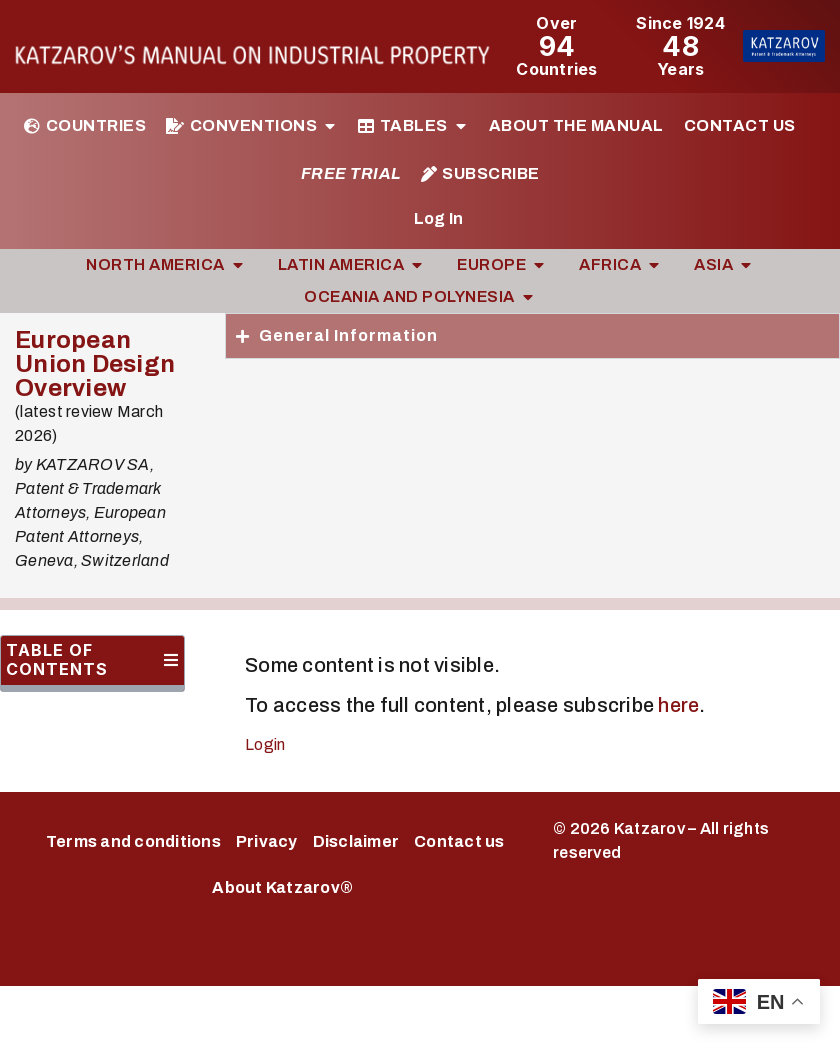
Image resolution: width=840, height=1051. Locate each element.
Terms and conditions (133, 841)
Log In (439, 218)
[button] (171, 660)
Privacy (267, 841)
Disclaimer (356, 841)
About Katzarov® (282, 887)
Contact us (459, 841)
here (678, 705)
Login (265, 744)
